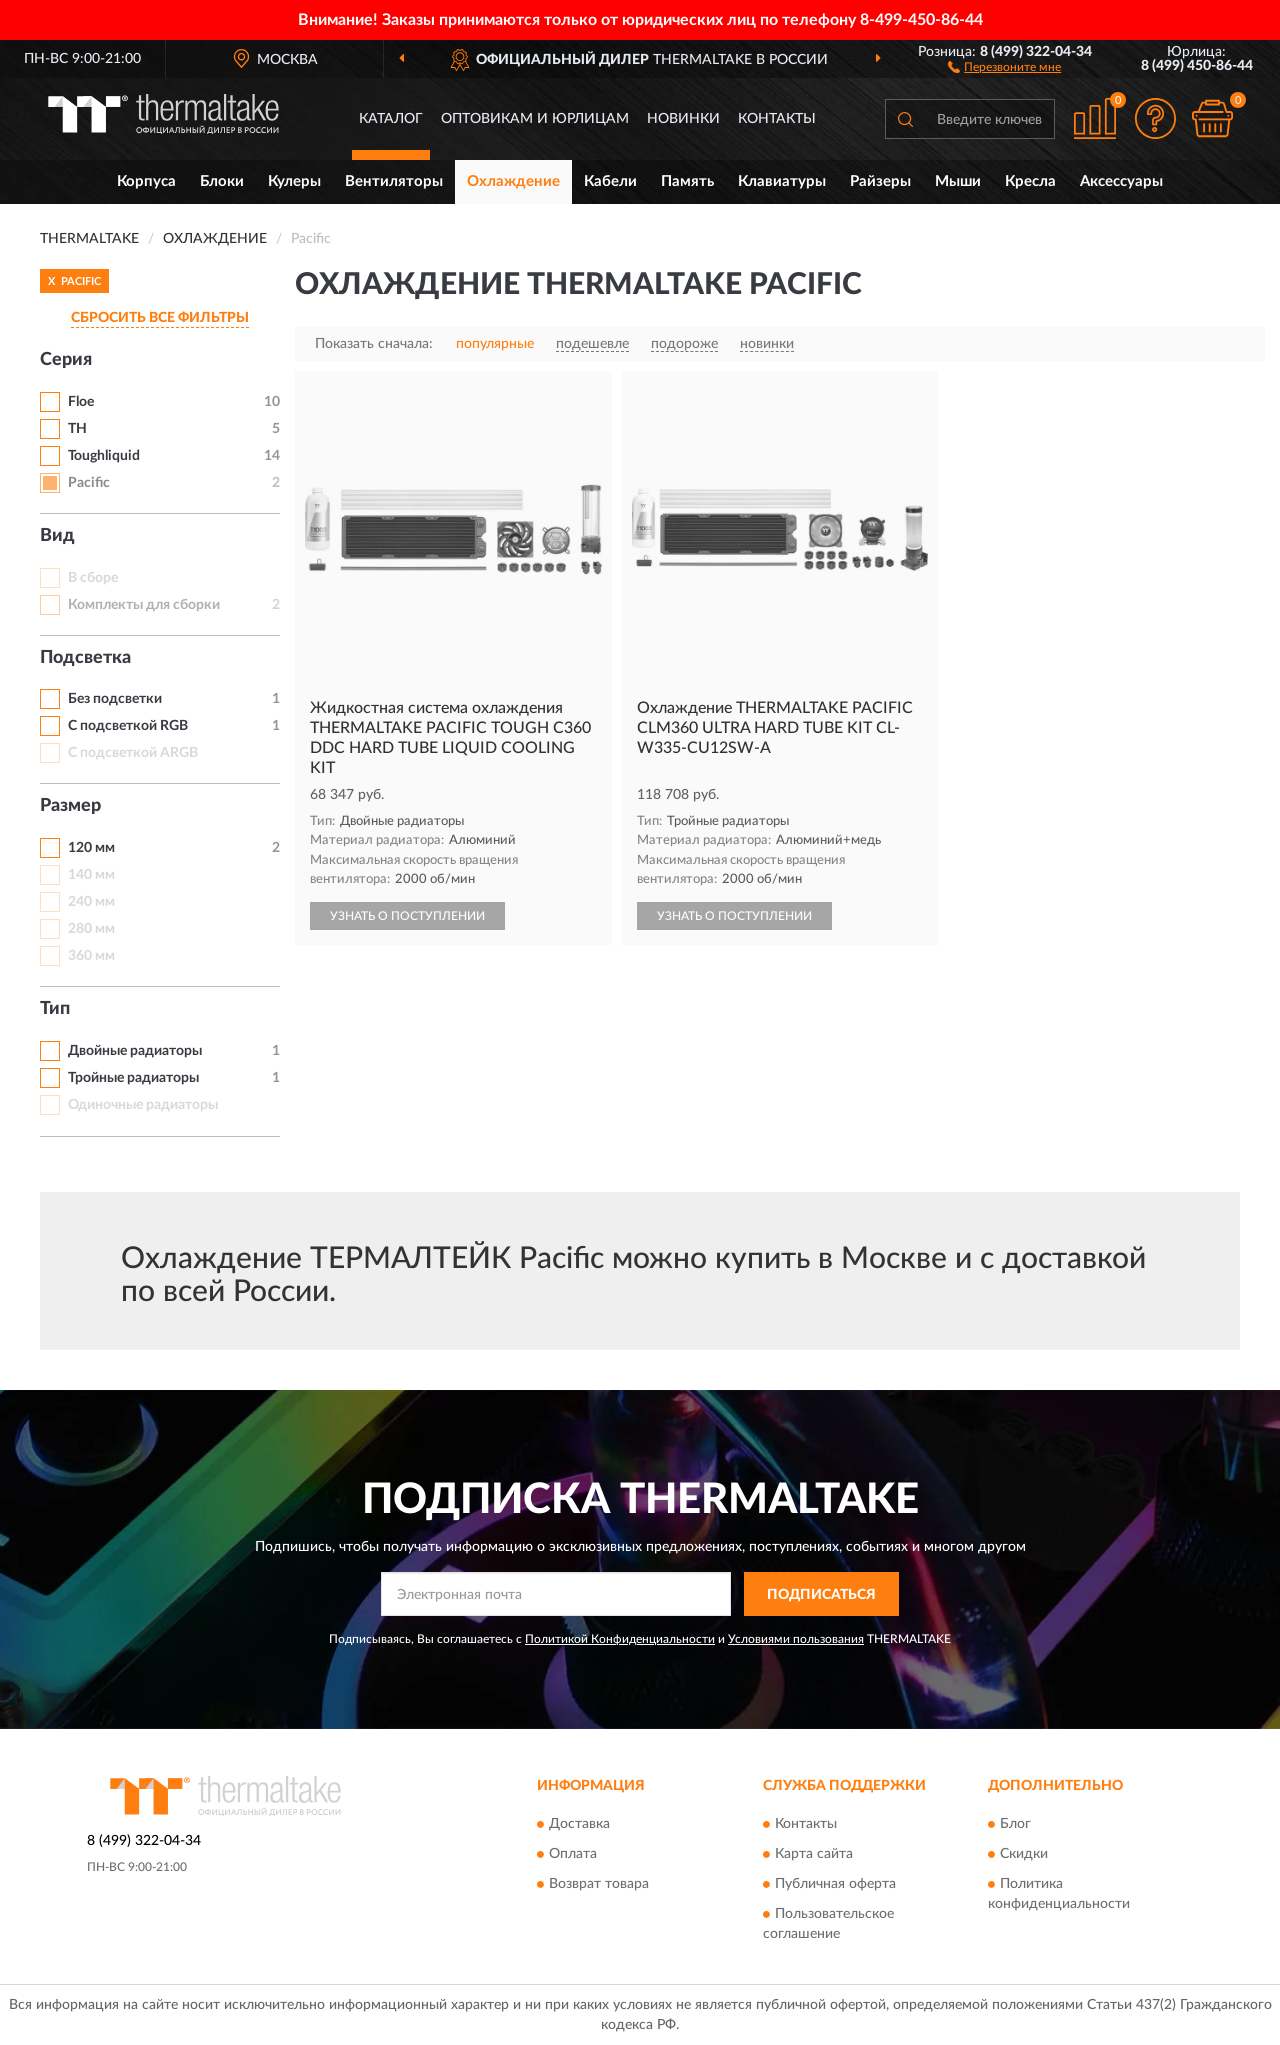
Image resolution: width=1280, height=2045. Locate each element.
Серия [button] (66, 360)
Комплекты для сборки (144, 605)
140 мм (91, 875)
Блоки (222, 181)
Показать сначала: (374, 344)
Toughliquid (104, 456)
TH (77, 429)
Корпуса (146, 181)
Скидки (1024, 1854)
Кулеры (294, 181)
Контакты (777, 119)
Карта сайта (814, 1854)
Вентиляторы (394, 181)
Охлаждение (513, 181)
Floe (81, 402)
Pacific (89, 483)
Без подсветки (115, 699)
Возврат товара (599, 1884)
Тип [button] (55, 1009)
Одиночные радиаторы (143, 1105)
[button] (1004, 66)
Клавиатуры (782, 181)
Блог (1015, 1824)
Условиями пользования (796, 1639)
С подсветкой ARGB (133, 753)
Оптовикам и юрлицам (535, 119)
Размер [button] (70, 806)
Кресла (1030, 181)
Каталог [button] (391, 119)
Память (687, 181)
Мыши (958, 181)
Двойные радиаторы (135, 1051)
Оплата (573, 1854)
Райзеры (880, 181)
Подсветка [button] (85, 658)
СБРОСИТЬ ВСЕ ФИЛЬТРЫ (160, 318)
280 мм (91, 929)
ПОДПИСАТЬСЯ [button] (821, 1595)
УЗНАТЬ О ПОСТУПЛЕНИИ (407, 916)
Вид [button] (57, 536)
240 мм (91, 902)
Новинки (683, 119)
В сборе (93, 578)
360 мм (91, 956)
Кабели (610, 181)
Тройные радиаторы (133, 1078)
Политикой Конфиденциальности (620, 1639)
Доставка (579, 1824)
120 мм (91, 848)
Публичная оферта (835, 1884)
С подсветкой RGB (128, 726)
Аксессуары (1121, 181)
